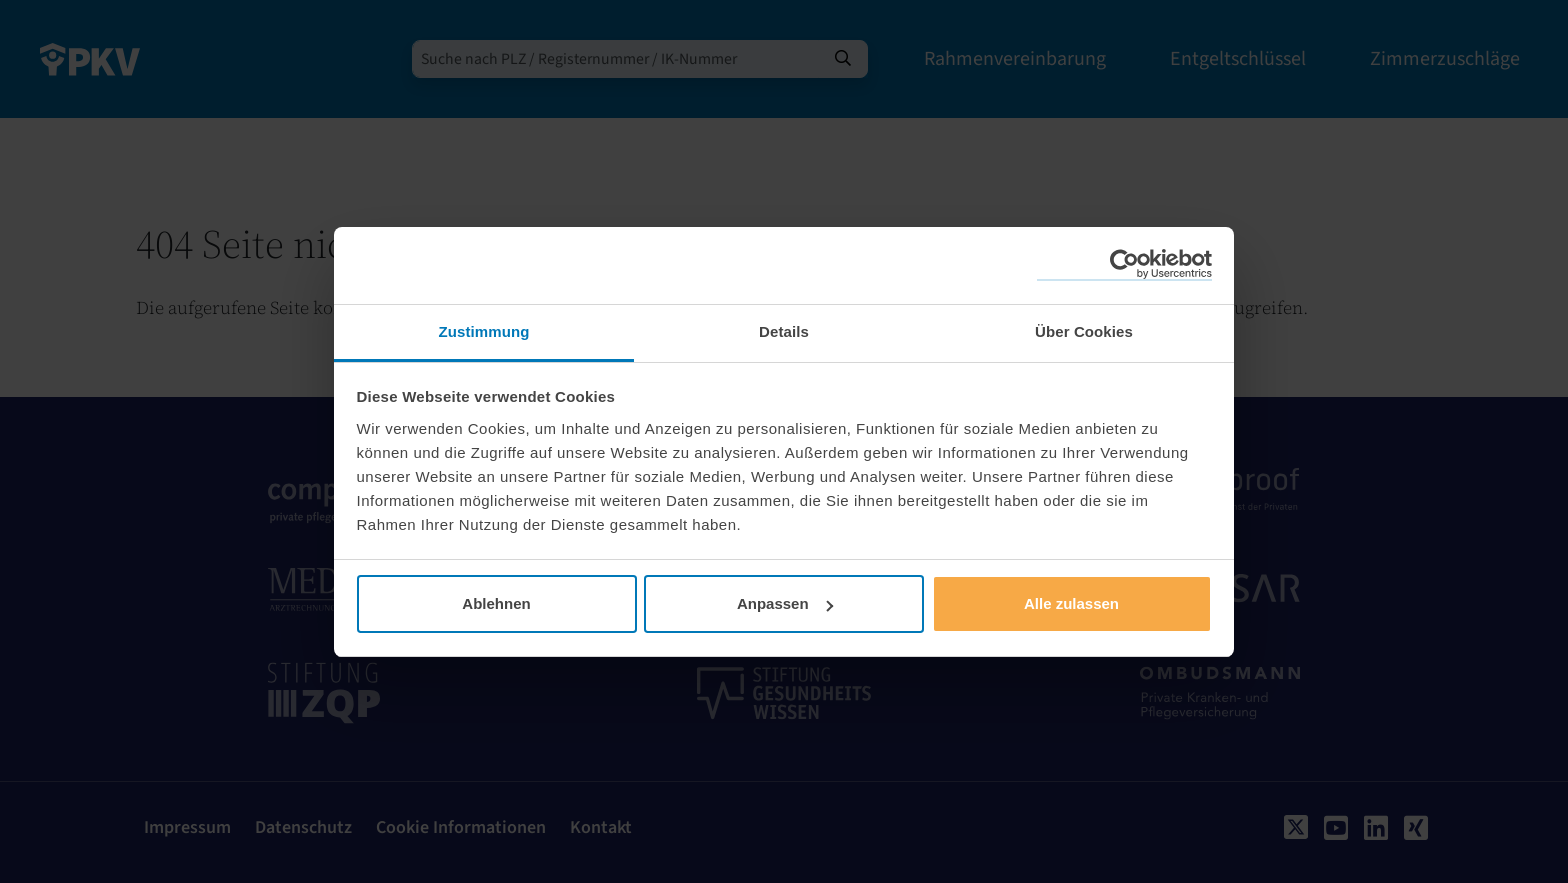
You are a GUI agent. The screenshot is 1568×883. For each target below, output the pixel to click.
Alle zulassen (1071, 603)
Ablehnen (496, 603)
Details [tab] (784, 331)
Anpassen (785, 603)
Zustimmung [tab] (484, 331)
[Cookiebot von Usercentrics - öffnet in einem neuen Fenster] (1124, 265)
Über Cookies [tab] (1084, 331)
